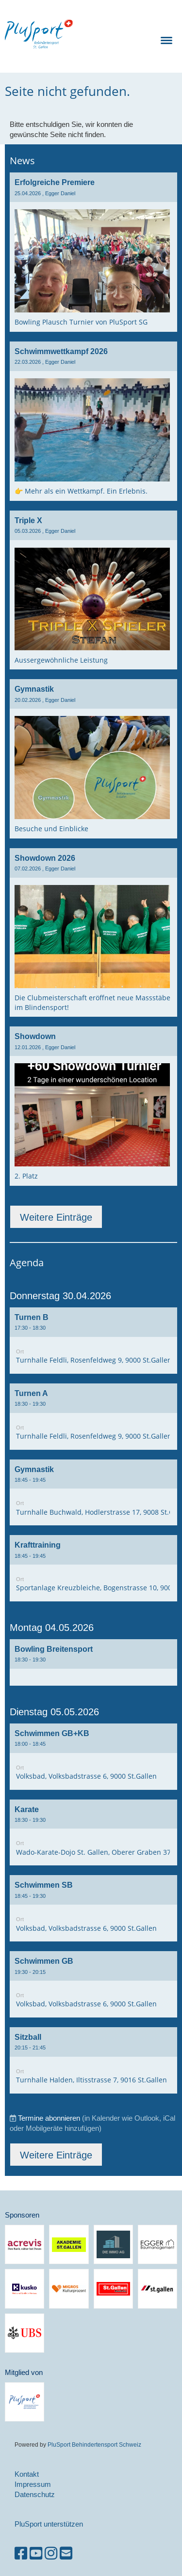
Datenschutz (35, 2494)
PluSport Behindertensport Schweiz (94, 2444)
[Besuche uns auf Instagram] (51, 2553)
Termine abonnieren (49, 2118)
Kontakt (27, 2474)
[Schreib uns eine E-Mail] (66, 2553)
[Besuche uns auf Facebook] (21, 2553)
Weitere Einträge (56, 1217)
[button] (93, 1340)
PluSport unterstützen (49, 2524)
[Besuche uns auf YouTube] (36, 2553)
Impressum (33, 2484)
